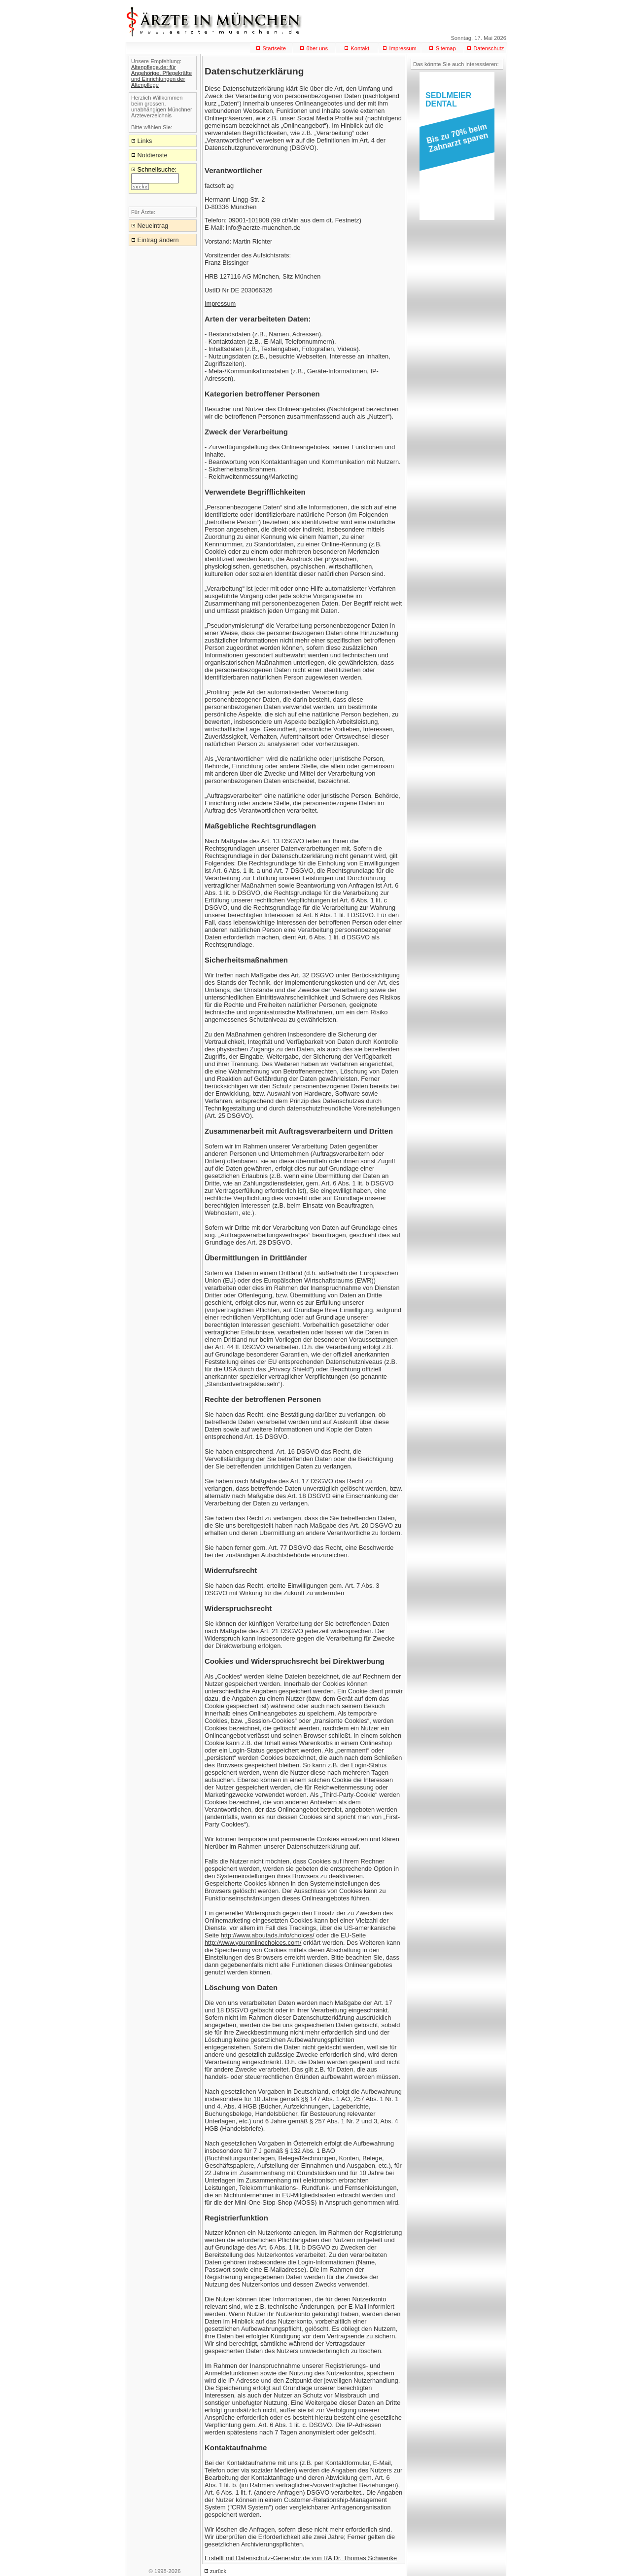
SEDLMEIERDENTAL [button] (448, 99)
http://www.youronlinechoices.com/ (253, 1942)
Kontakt (360, 48)
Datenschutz (488, 48)
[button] (455, 141)
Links (145, 140)
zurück (218, 2571)
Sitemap (446, 48)
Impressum (403, 48)
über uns (317, 48)
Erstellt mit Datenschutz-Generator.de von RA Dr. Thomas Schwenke (301, 2558)
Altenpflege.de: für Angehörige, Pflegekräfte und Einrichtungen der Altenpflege (161, 76)
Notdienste (153, 155)
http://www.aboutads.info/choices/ (268, 1935)
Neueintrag (153, 225)
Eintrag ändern (158, 240)
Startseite (274, 48)
